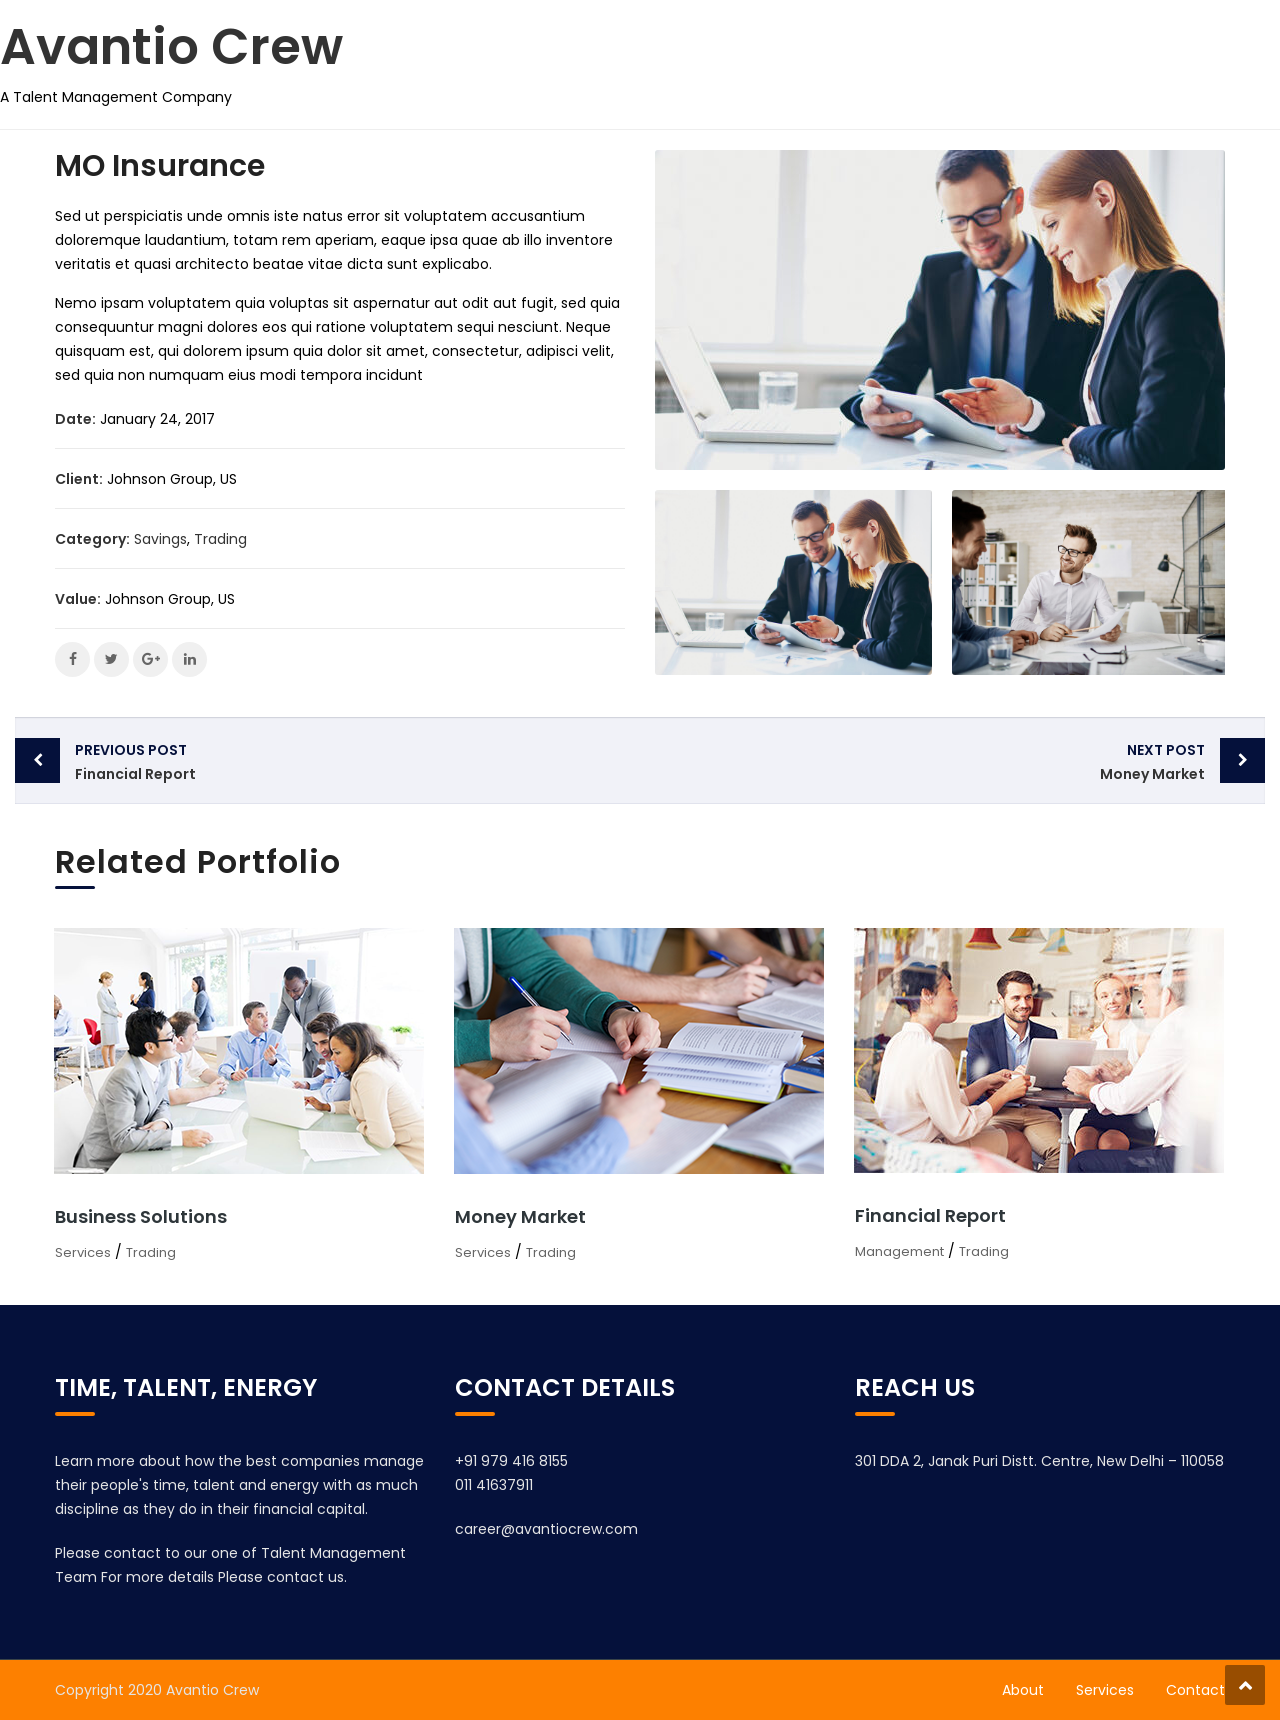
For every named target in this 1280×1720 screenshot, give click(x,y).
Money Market (927, 761)
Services (83, 1252)
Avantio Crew (171, 47)
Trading (220, 539)
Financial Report (352, 761)
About (1023, 1690)
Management (899, 1251)
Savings (160, 539)
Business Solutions (141, 1216)
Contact (1195, 1690)
